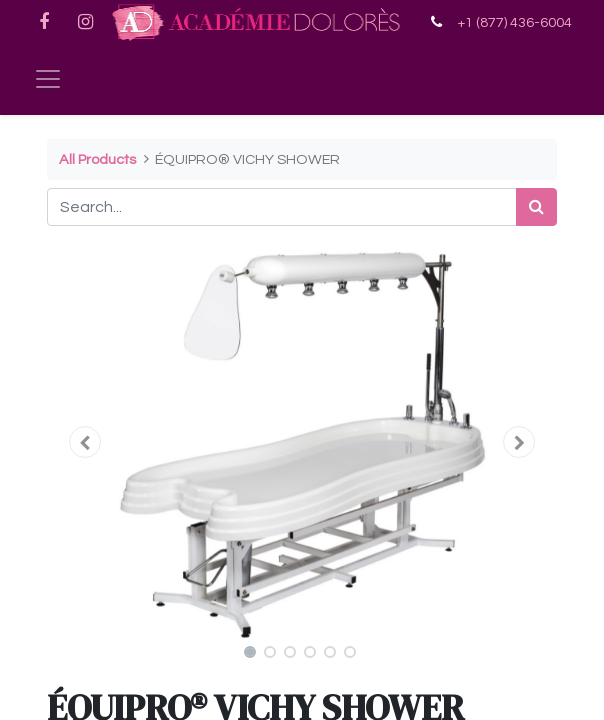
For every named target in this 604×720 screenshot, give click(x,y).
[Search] (536, 207)
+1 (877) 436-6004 (514, 22)
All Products (97, 159)
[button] (85, 442)
